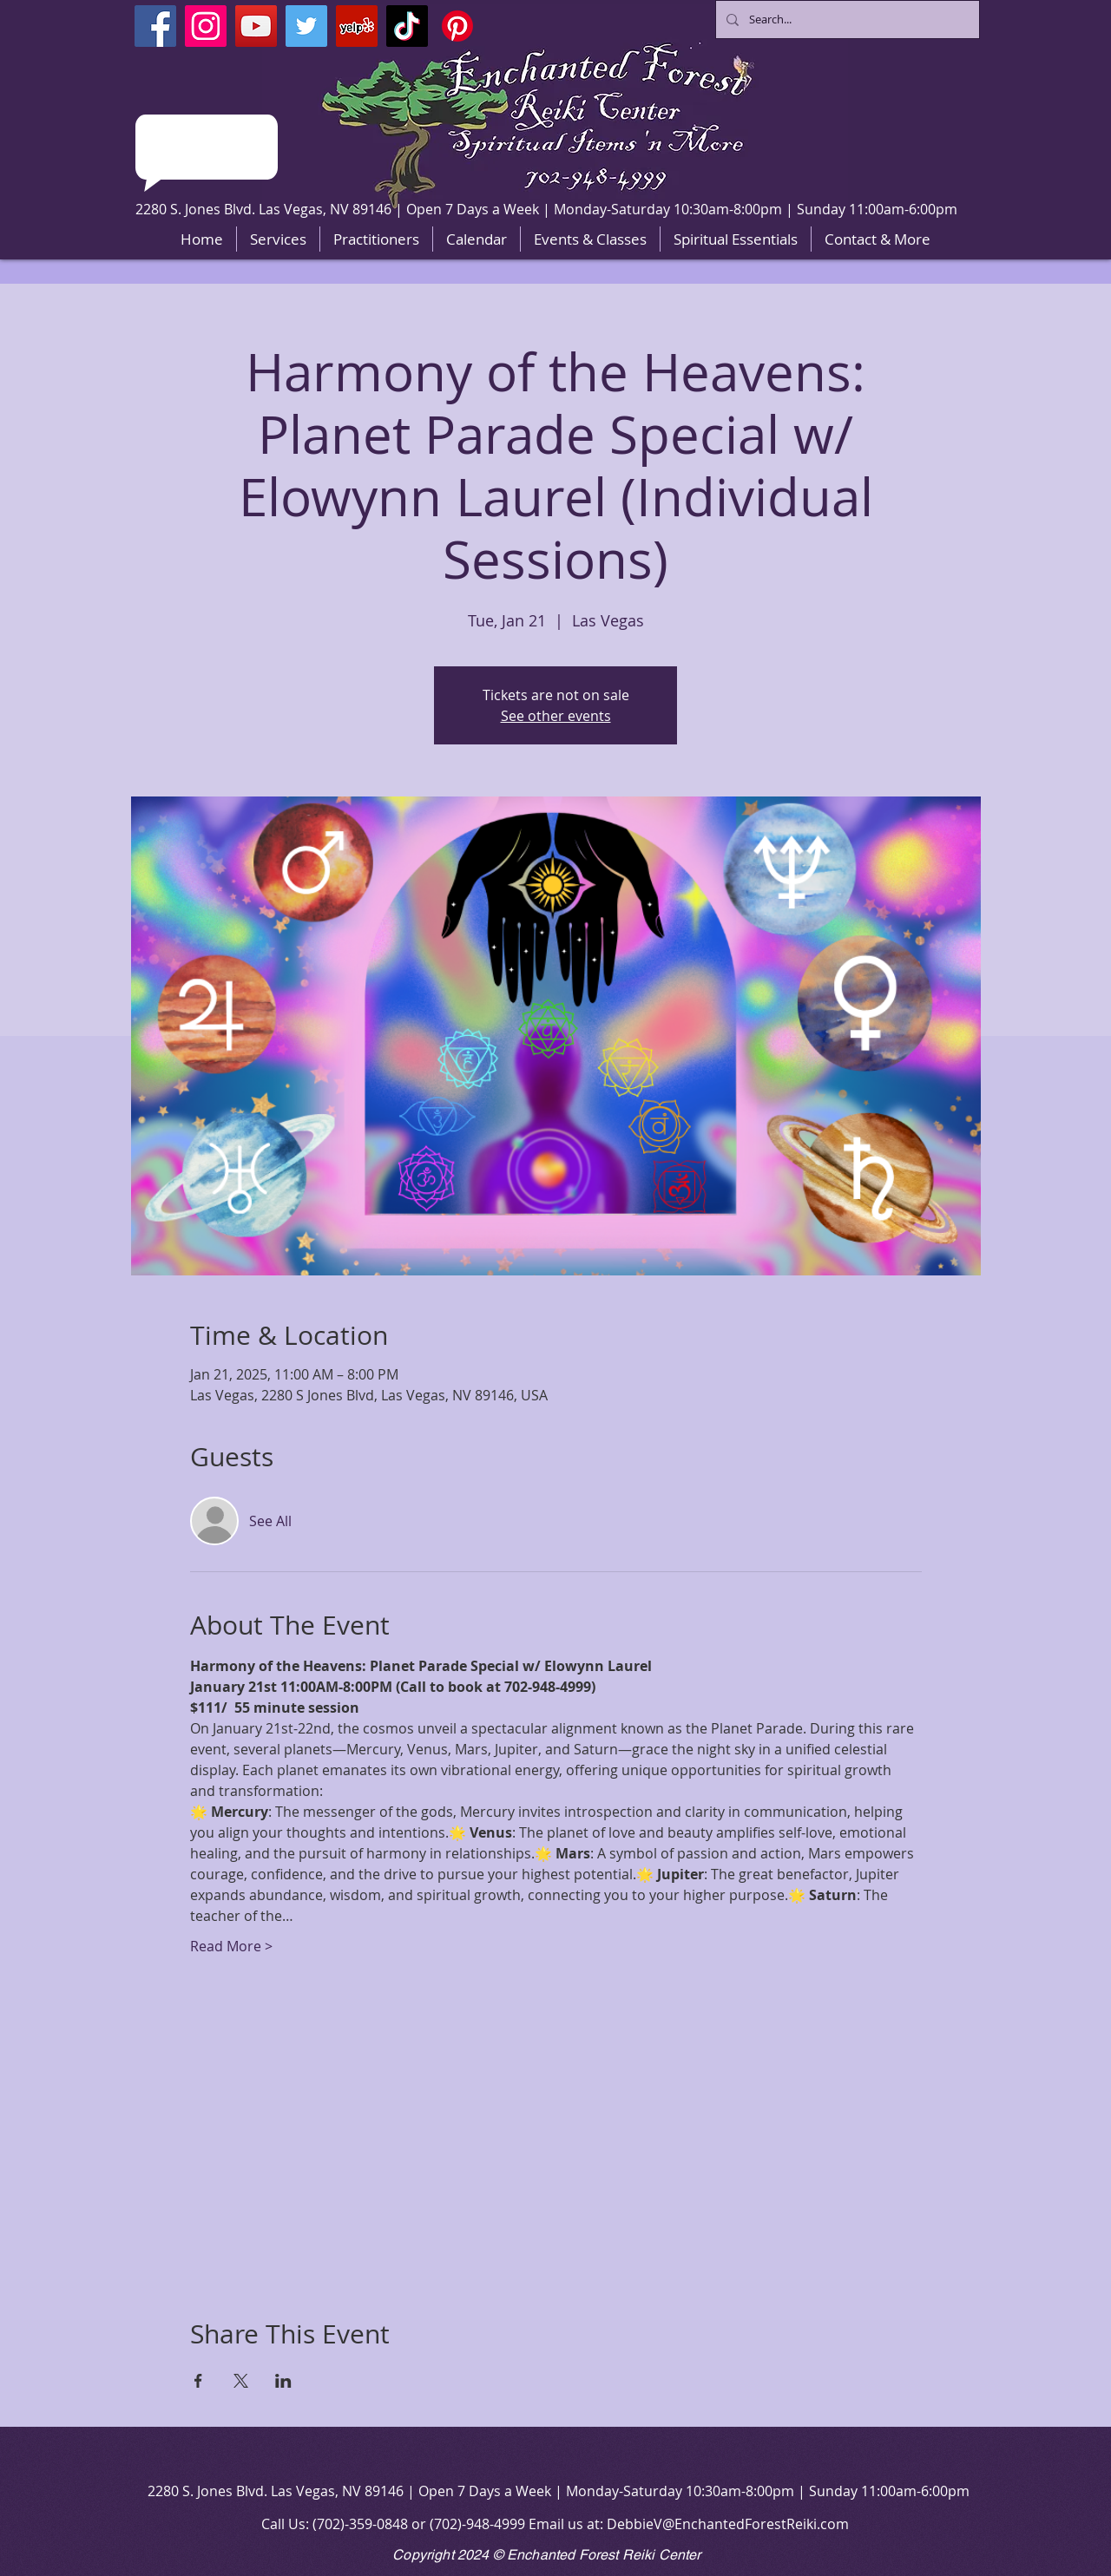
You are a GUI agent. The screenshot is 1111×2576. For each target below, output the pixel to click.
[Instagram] (206, 26)
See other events (556, 715)
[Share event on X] (241, 2381)
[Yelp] (357, 26)
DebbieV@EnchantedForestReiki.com (728, 2523)
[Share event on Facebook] (198, 2381)
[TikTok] (407, 26)
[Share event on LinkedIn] (283, 2381)
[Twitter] (306, 26)
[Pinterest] (457, 26)
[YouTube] (256, 26)
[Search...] (846, 19)
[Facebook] (155, 26)
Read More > (231, 1946)
